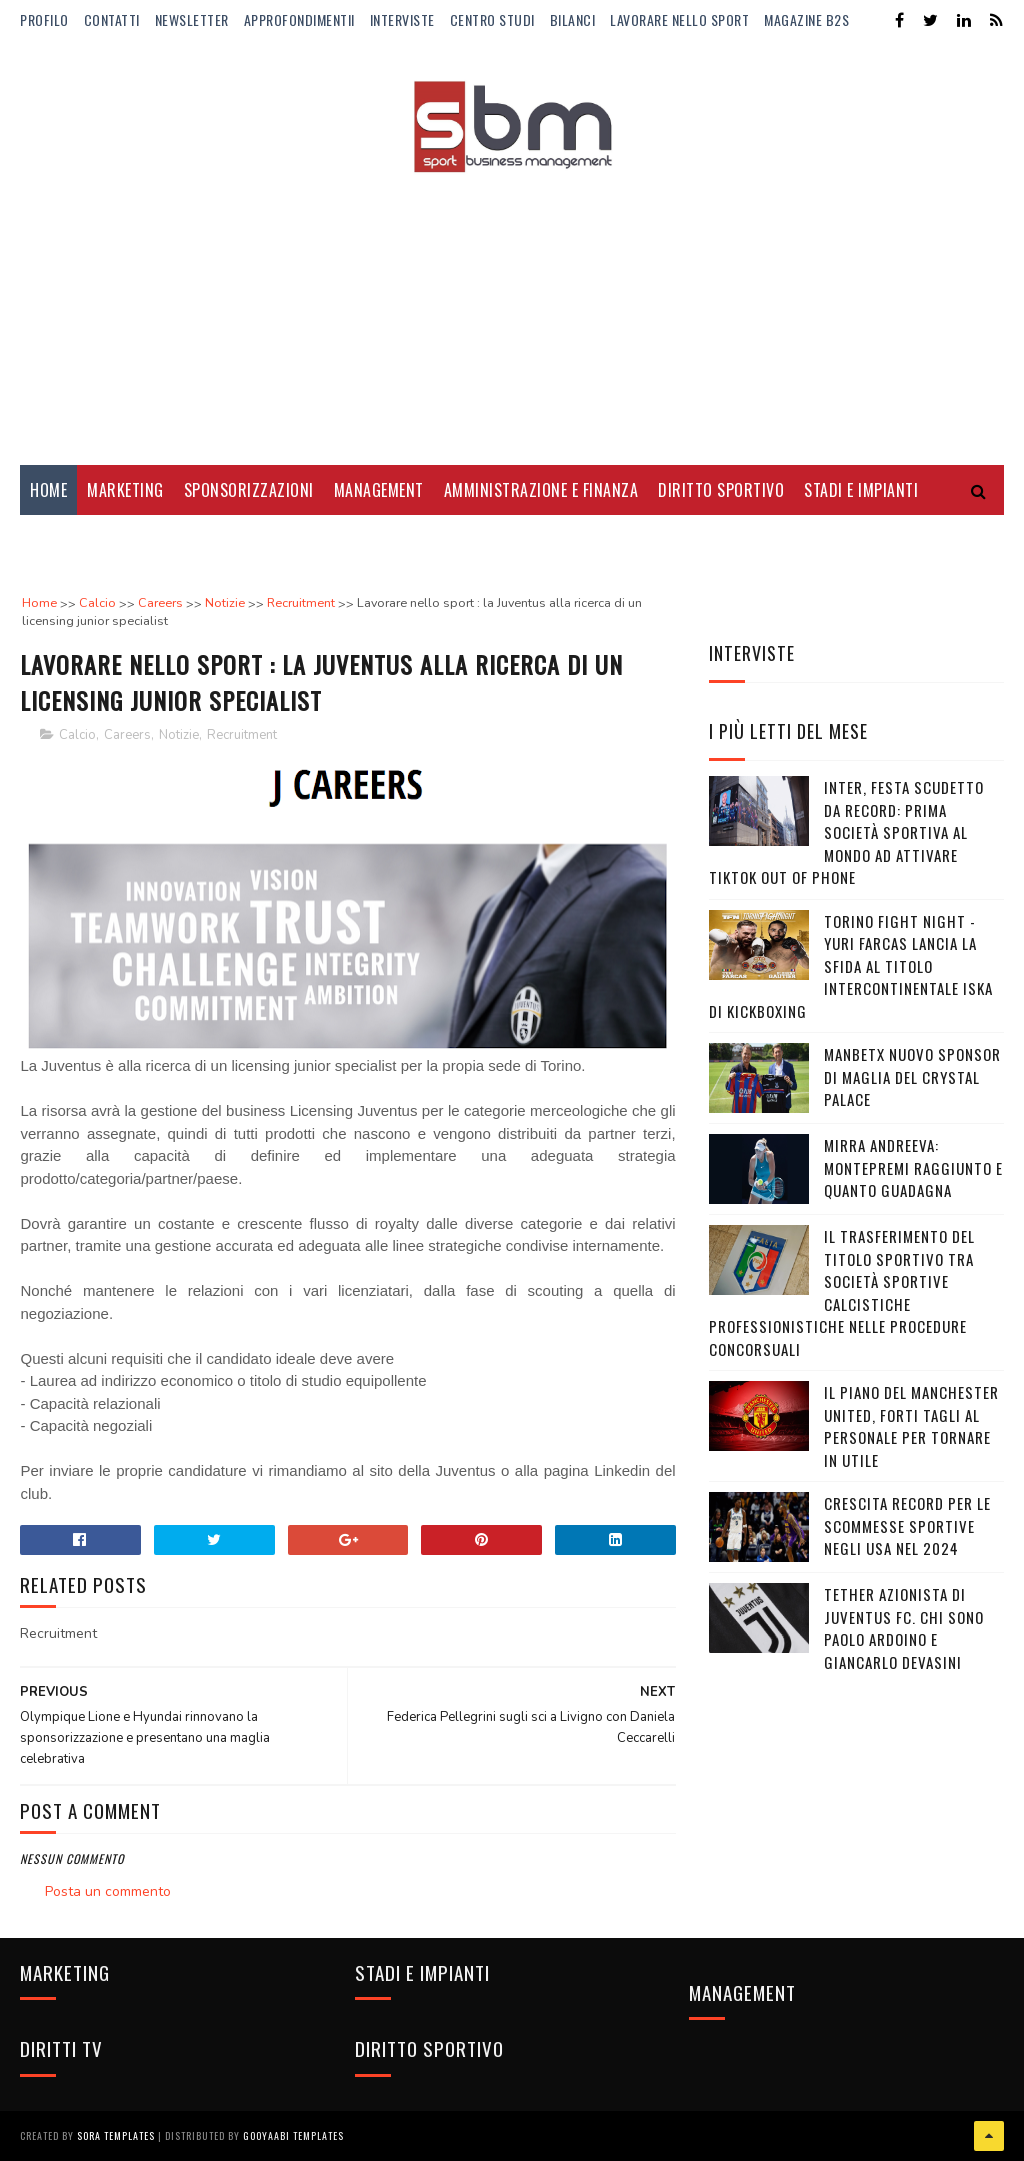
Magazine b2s (806, 19)
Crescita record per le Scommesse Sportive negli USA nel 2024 (907, 1525)
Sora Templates (116, 2135)
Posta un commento (108, 1891)
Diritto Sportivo (721, 490)
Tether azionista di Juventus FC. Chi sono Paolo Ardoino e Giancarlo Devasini (904, 1628)
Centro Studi (492, 19)
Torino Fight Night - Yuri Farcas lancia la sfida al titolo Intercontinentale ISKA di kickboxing (851, 966)
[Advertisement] (512, 305)
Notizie (179, 735)
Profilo (44, 19)
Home (48, 490)
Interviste (402, 19)
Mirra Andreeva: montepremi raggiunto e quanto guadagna (913, 1167)
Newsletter (192, 19)
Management (379, 490)
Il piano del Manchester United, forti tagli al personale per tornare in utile (911, 1426)
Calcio (77, 735)
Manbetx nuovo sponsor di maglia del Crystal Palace (912, 1076)
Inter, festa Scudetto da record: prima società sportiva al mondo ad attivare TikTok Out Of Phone (846, 832)
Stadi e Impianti (861, 490)
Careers (127, 735)
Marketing (125, 490)
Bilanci (573, 19)
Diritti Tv (65, 540)
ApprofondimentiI (299, 19)
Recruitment (242, 735)
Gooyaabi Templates (293, 2135)
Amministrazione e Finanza (541, 490)
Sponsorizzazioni (249, 490)
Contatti (112, 19)
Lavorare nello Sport (679, 19)
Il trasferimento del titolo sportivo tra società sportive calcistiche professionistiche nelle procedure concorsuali (842, 1292)
